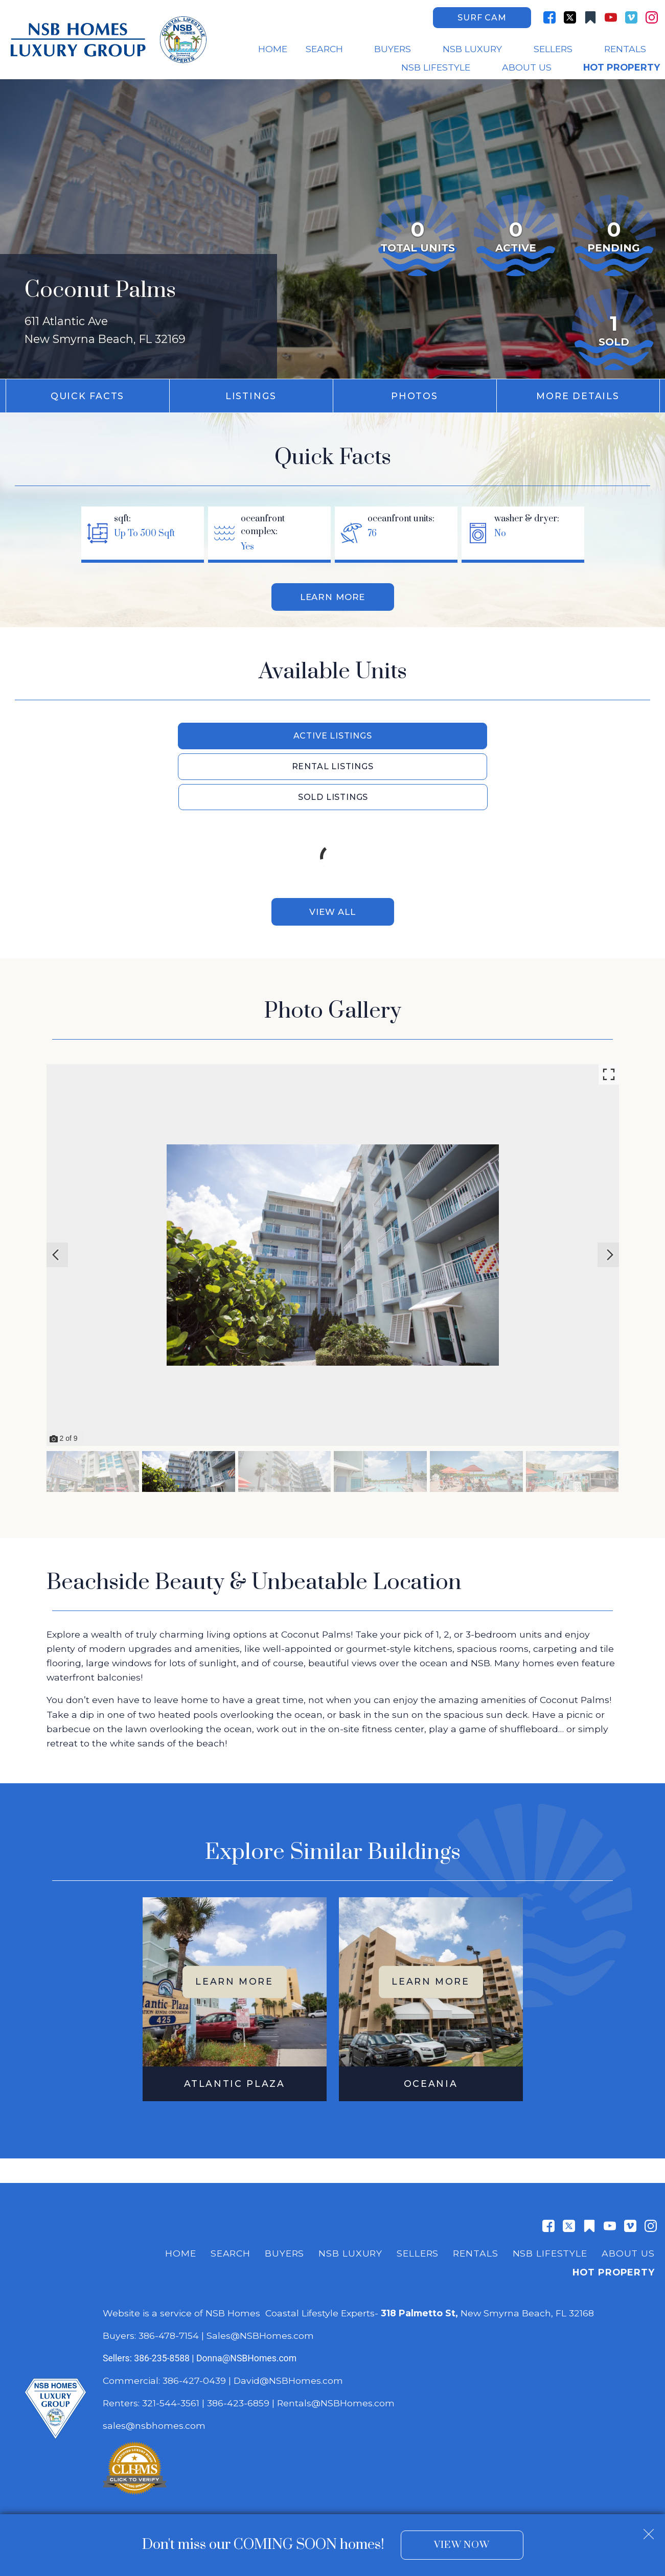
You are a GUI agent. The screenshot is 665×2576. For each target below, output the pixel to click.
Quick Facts (87, 395)
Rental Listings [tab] (333, 737)
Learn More (332, 597)
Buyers (284, 2195)
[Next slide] (610, 1196)
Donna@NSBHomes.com (246, 2300)
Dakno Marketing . (250, 2490)
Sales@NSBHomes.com (260, 2277)
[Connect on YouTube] (611, 17)
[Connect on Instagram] (652, 17)
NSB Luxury (350, 2195)
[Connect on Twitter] (570, 17)
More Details (577, 395)
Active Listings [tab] (180, 737)
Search (230, 2195)
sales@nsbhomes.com (155, 2367)
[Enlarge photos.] (609, 1016)
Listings (251, 395)
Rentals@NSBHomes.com (336, 2344)
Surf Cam (481, 17)
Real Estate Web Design (151, 2490)
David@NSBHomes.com (288, 2322)
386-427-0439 (194, 2322)
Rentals (475, 2195)
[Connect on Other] (590, 17)
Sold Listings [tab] (487, 737)
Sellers (418, 2195)
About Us (628, 2195)
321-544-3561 (170, 2344)
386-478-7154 (169, 2277)
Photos (414, 395)
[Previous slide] (55, 1196)
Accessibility (433, 2470)
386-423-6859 (238, 2344)
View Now (462, 2545)
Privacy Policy (381, 2470)
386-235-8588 (162, 2300)
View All (332, 852)
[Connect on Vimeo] (631, 17)
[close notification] (648, 2530)
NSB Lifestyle (550, 2195)
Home (272, 49)
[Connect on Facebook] (549, 17)
